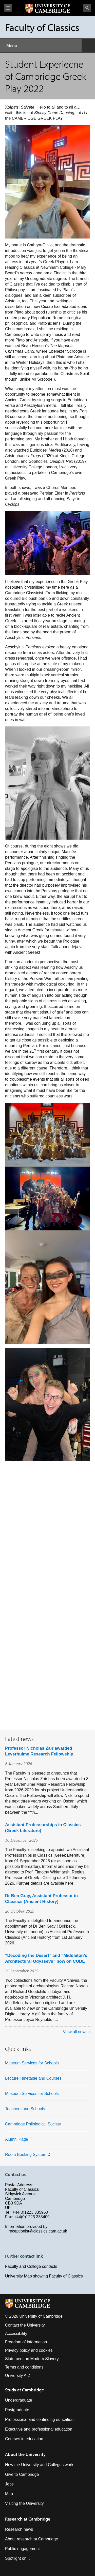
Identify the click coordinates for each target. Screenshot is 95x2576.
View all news (75, 2032)
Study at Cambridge (24, 2390)
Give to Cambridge (22, 2474)
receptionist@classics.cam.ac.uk (37, 2231)
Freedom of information (26, 2342)
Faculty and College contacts (31, 2266)
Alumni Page (16, 2139)
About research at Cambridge (31, 2539)
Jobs (9, 2484)
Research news (19, 2529)
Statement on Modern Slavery (32, 2359)
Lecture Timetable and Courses (33, 2078)
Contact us (15, 2174)
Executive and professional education (38, 2429)
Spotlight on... (17, 2558)
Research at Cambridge (27, 2519)
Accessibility (16, 2333)
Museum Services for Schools (32, 2063)
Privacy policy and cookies (29, 2350)
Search (87, 8)
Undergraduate (18, 2400)
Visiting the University (24, 2503)
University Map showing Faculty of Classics (44, 2276)
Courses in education (24, 2439)
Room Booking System (25, 2154)
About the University (25, 2454)
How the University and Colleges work (39, 2465)
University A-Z (17, 2375)
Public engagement (22, 2549)
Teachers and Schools (25, 2109)
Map (9, 2494)
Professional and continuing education (39, 2419)
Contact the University (25, 2325)
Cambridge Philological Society (33, 2124)
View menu (8, 8)
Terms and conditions (24, 2367)
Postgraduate (17, 2410)
